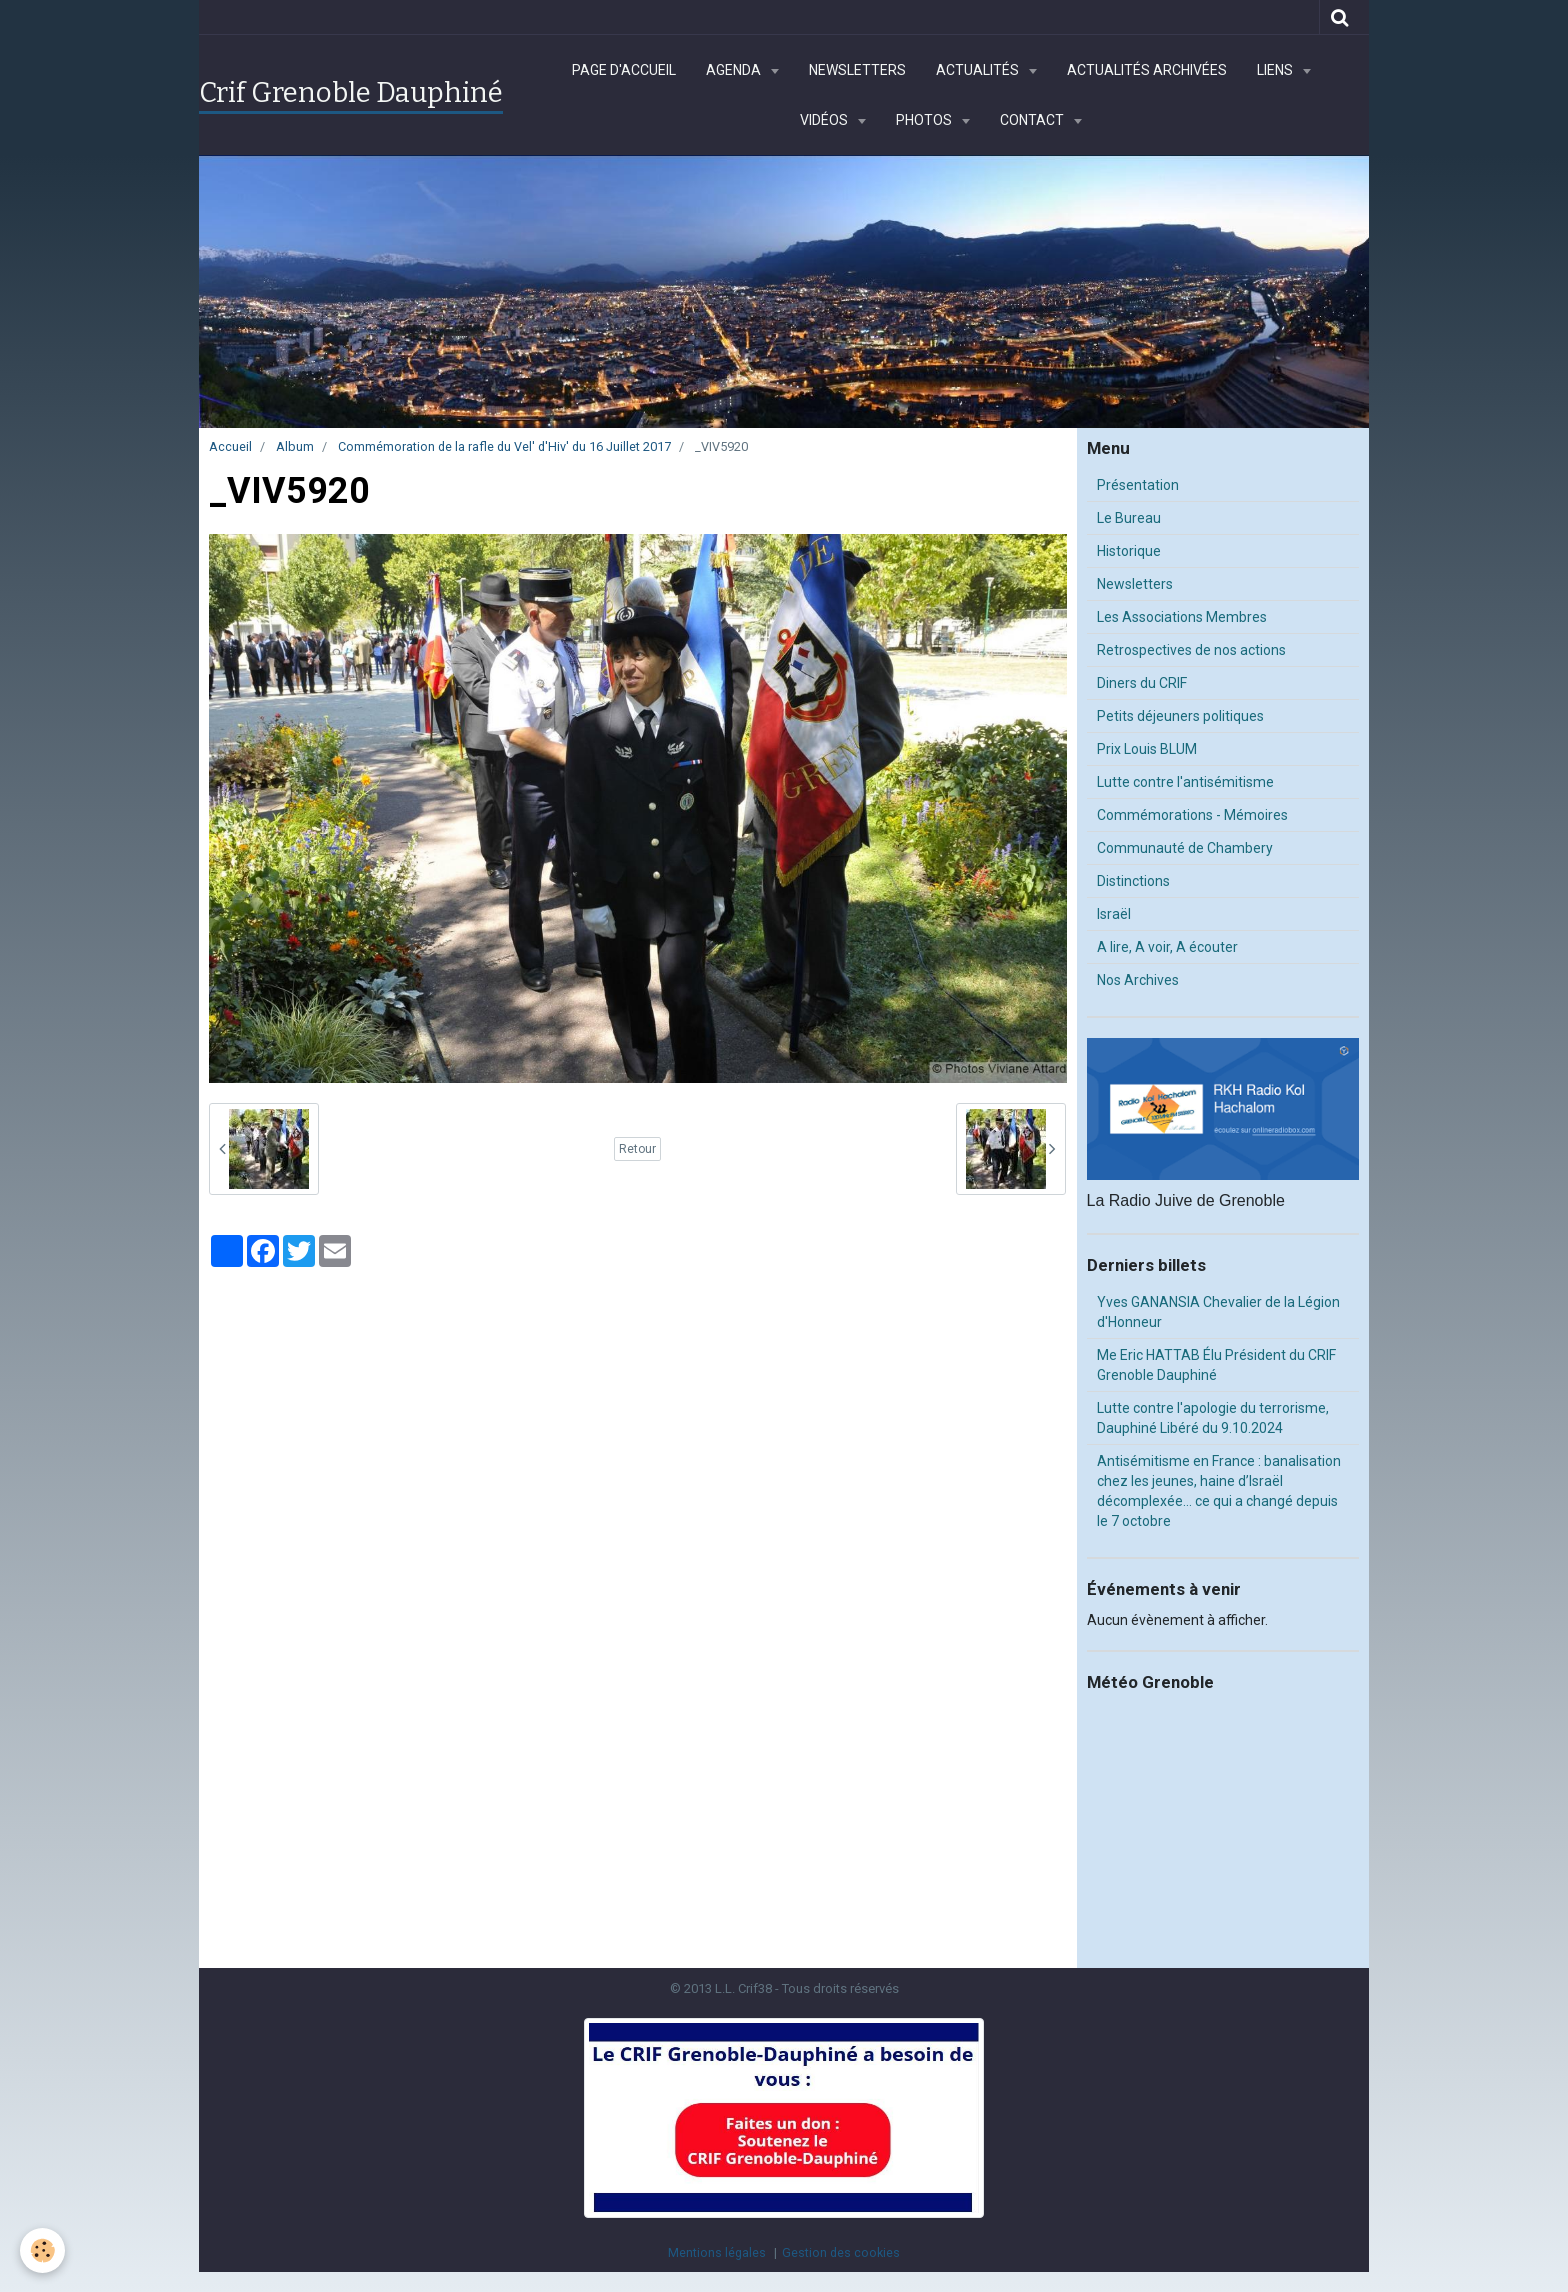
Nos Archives (1138, 980)
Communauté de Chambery (1185, 848)
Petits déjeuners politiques (1180, 716)
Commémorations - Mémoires (1192, 815)
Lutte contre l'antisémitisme (1185, 782)
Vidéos (825, 120)
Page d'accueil (624, 70)
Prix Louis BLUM (1147, 749)
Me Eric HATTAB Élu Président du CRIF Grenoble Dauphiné (1216, 1365)
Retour (637, 1149)
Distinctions (1133, 881)
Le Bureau (1129, 518)
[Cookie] (42, 2250)
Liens (1276, 70)
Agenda (735, 70)
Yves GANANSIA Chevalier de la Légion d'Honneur (1218, 1312)
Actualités (979, 70)
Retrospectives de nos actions (1191, 650)
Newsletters (857, 70)
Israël (1114, 914)
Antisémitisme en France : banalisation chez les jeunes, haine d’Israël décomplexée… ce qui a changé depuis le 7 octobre (1219, 1491)
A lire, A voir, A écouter (1167, 947)
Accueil (230, 446)
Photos (925, 120)
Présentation (1138, 485)
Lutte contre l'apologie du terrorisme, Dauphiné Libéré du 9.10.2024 (1213, 1418)
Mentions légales (717, 2252)
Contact (1033, 120)
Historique (1129, 551)
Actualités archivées (1147, 70)
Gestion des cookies (841, 2252)
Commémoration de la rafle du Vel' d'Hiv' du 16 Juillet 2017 (504, 446)
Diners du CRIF (1142, 683)
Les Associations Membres (1182, 617)
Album (295, 446)
